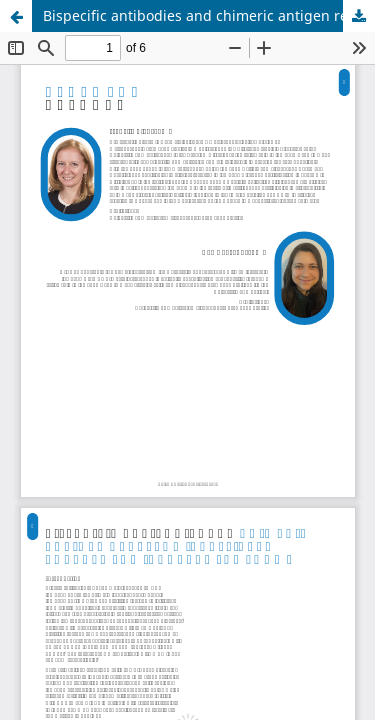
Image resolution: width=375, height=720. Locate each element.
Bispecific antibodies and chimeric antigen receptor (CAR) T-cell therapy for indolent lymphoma (209, 15)
